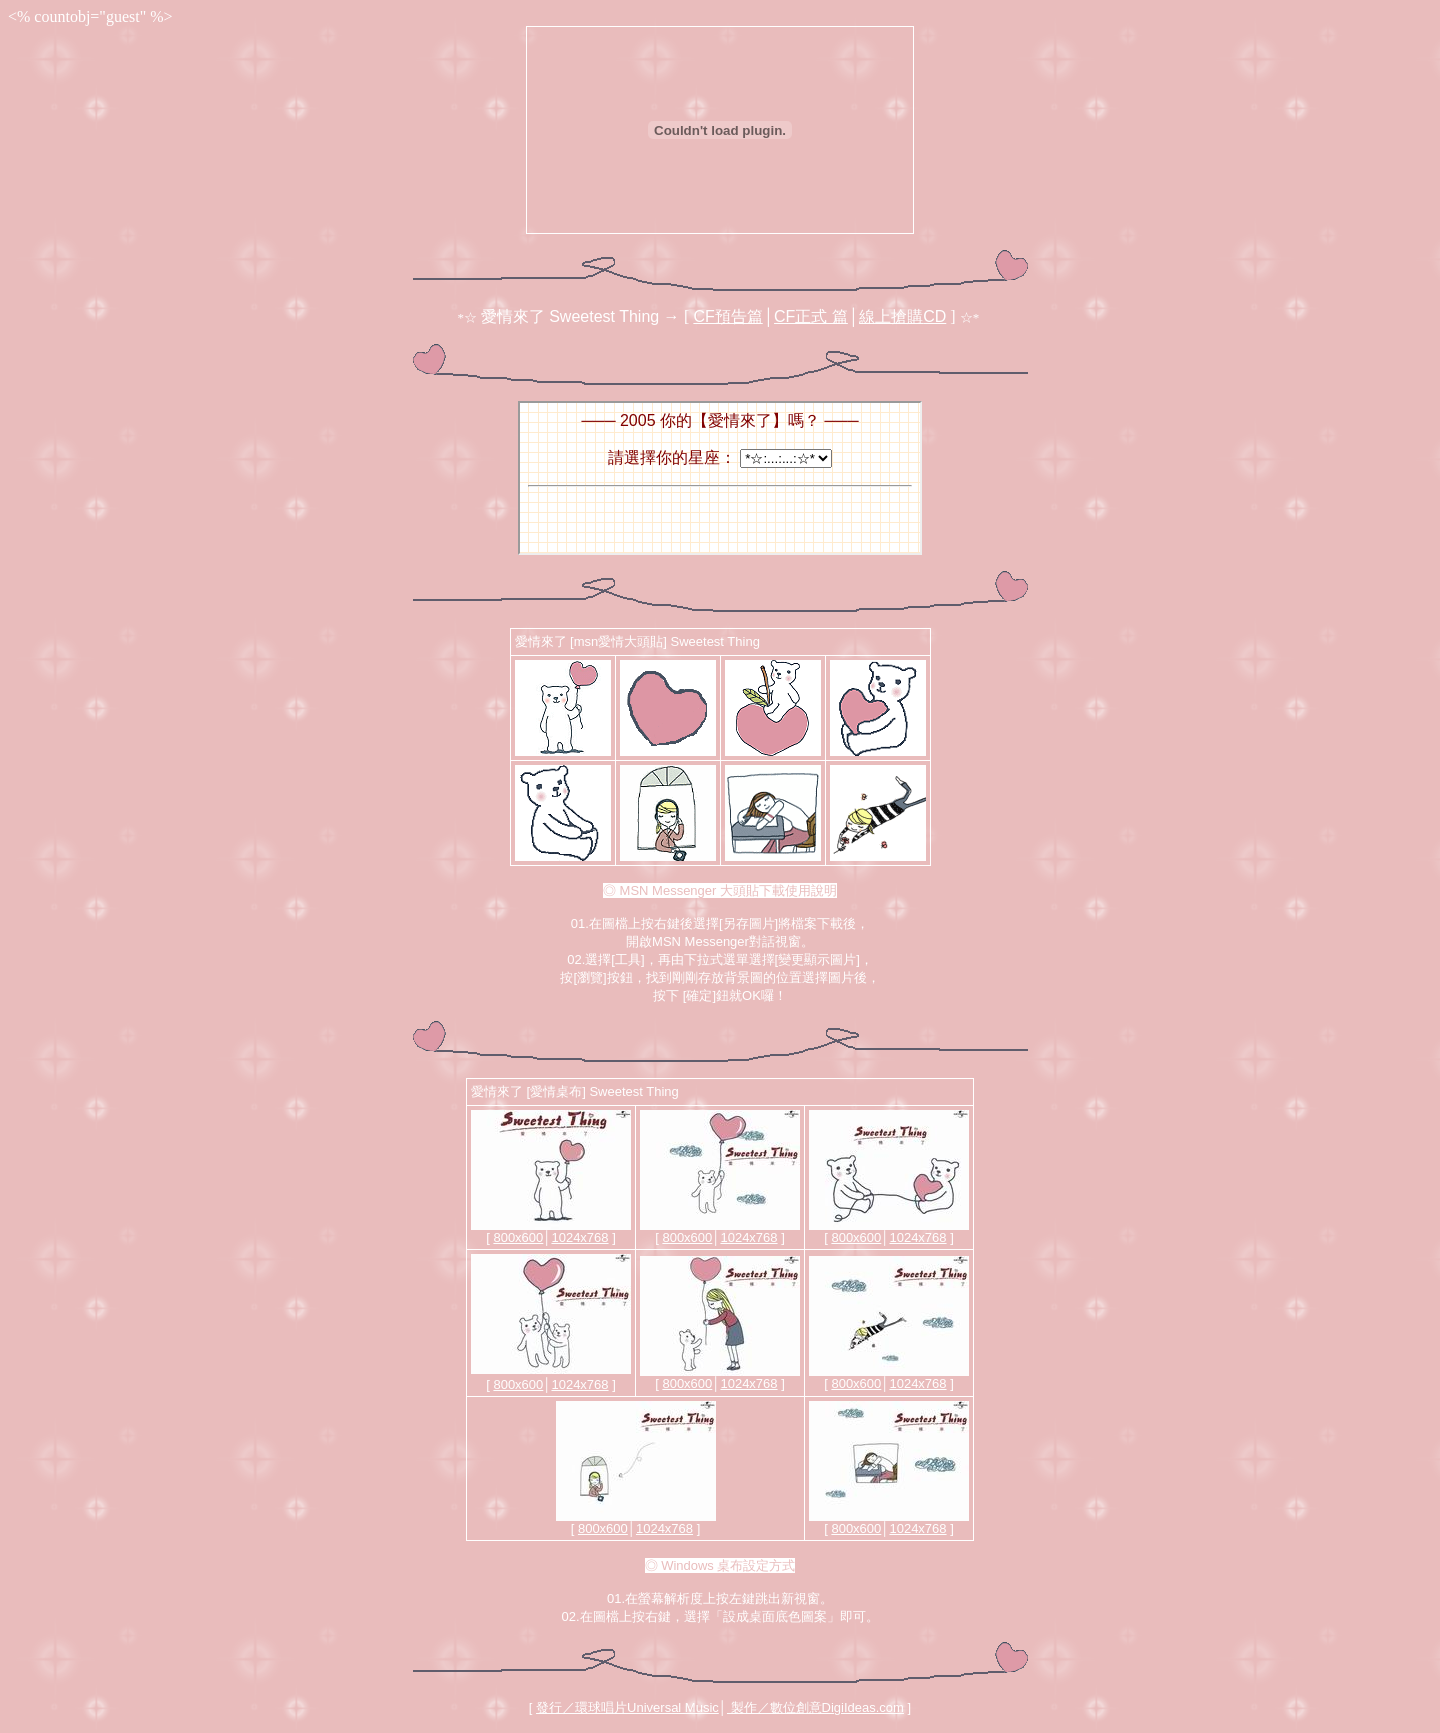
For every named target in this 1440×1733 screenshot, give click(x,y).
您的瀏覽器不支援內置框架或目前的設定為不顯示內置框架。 (720, 478)
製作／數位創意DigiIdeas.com (815, 1707)
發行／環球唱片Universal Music (627, 1707)
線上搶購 (902, 316)
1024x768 (579, 1237)
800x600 (518, 1237)
